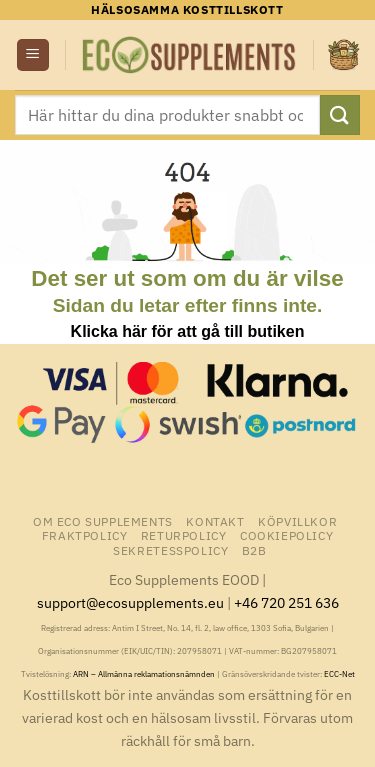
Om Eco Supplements (103, 521)
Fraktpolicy (85, 535)
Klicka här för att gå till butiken (188, 331)
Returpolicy (184, 535)
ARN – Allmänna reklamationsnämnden (144, 674)
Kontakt (215, 521)
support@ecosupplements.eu (130, 602)
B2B (254, 550)
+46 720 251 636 (286, 602)
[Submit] (340, 114)
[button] (33, 55)
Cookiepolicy (286, 535)
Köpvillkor (297, 521)
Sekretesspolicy (170, 550)
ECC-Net (339, 674)
